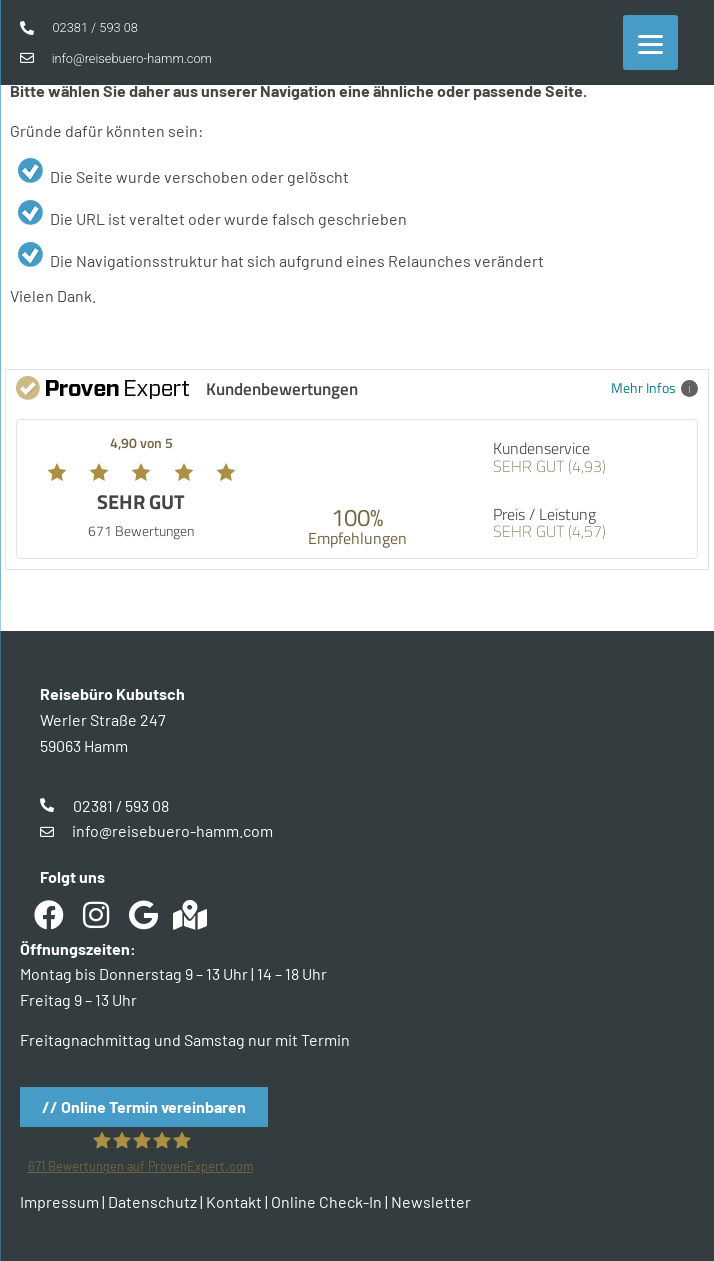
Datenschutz (152, 1201)
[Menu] (650, 42)
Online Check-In (326, 1201)
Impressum (59, 1201)
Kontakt (234, 1201)
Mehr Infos (654, 387)
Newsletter (431, 1201)
